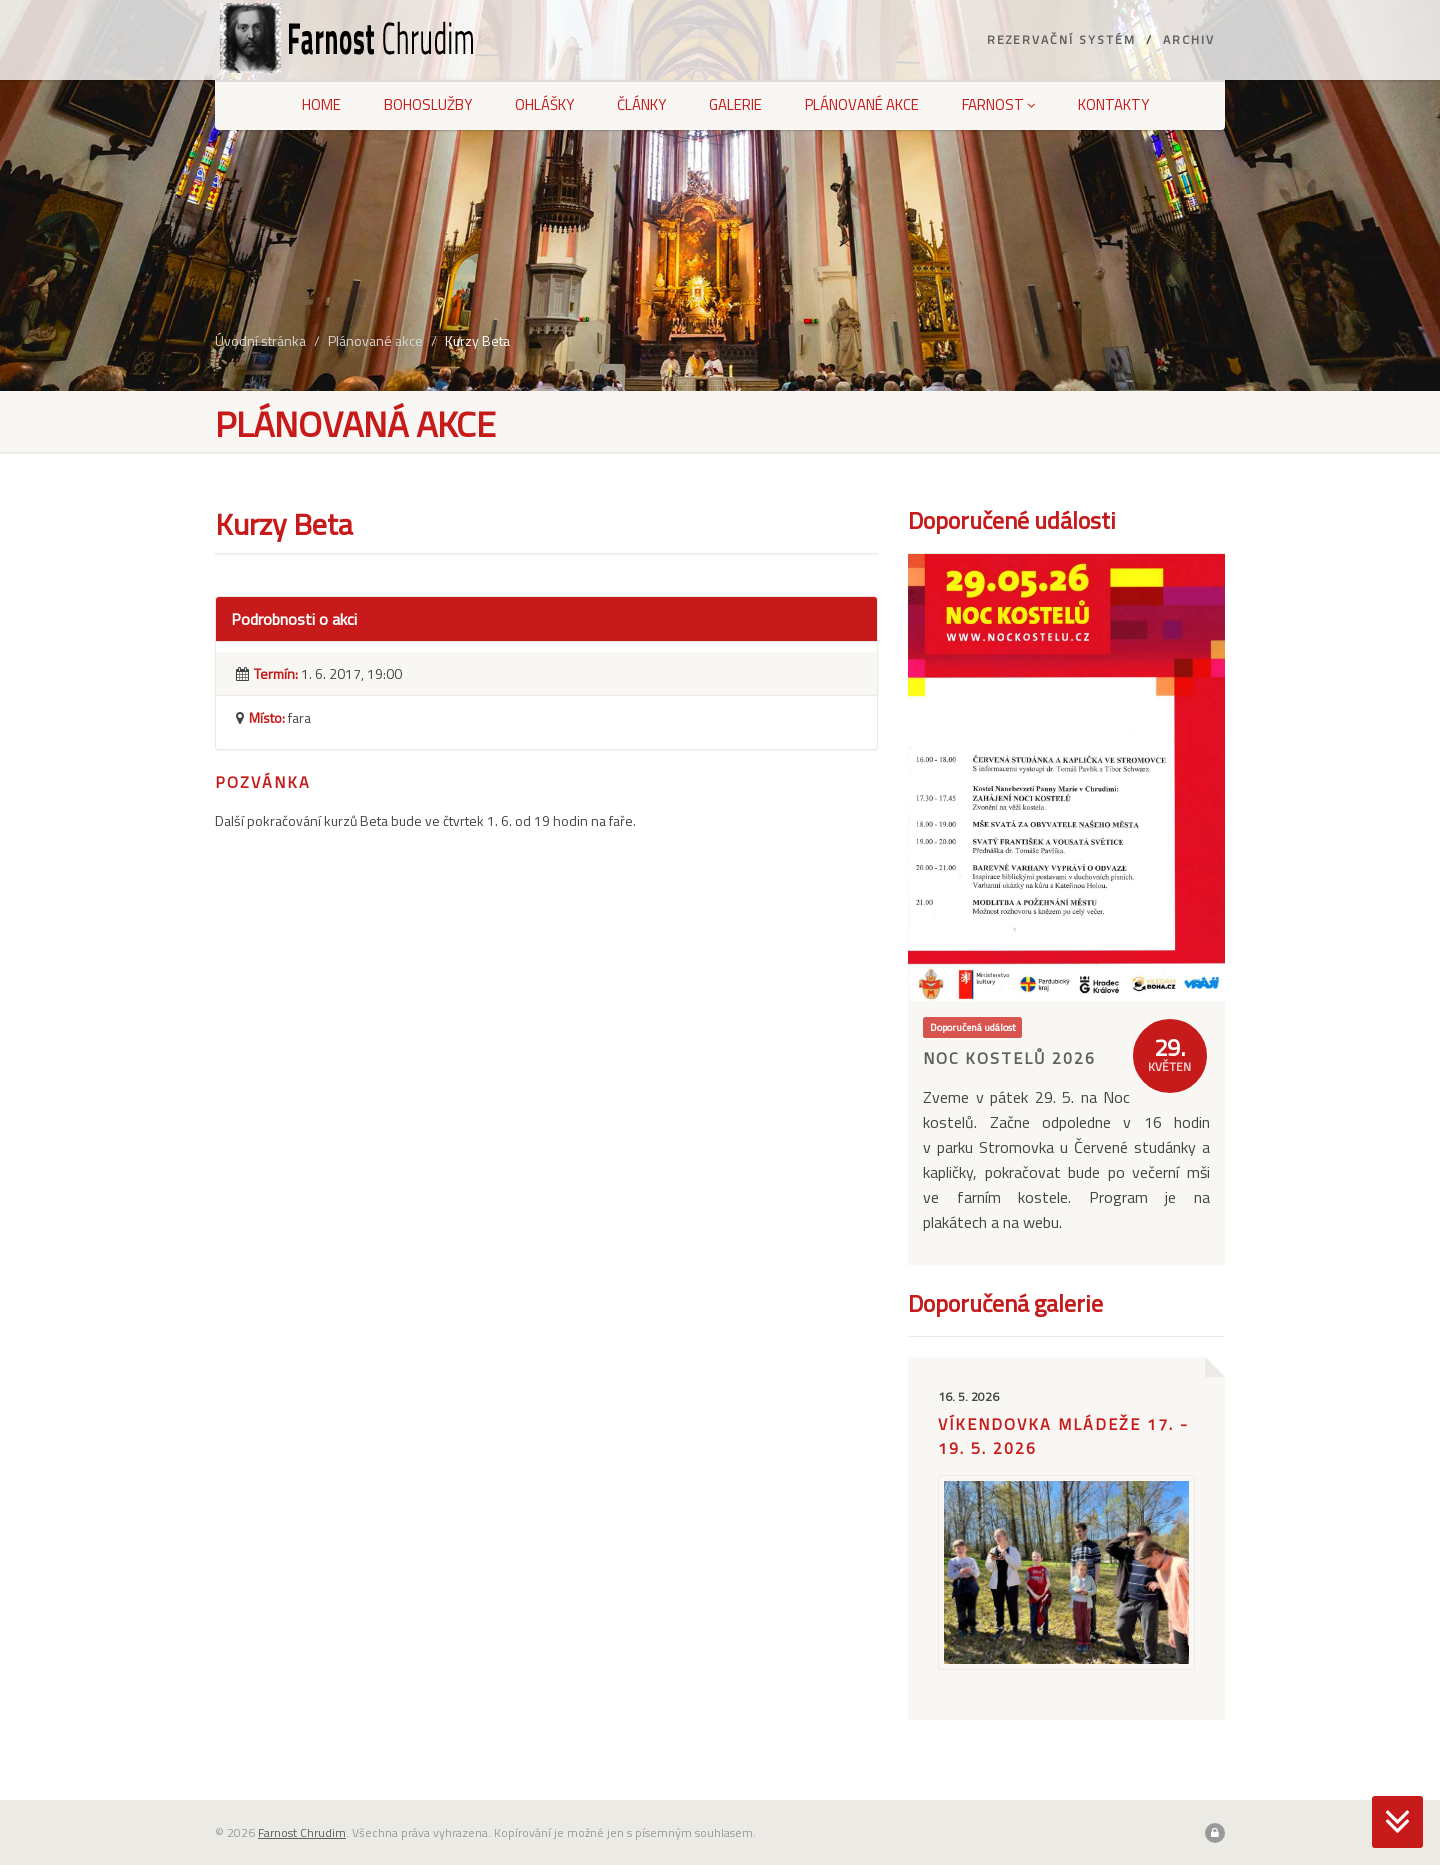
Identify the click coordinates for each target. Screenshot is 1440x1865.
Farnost (998, 104)
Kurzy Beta (477, 340)
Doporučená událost (973, 1027)
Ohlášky (544, 104)
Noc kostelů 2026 (1009, 1058)
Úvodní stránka (260, 340)
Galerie (735, 104)
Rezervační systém (1061, 39)
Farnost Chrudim (302, 1832)
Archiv (1189, 39)
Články (641, 104)
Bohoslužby (428, 104)
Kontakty (1113, 104)
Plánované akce (862, 104)
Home (321, 104)
